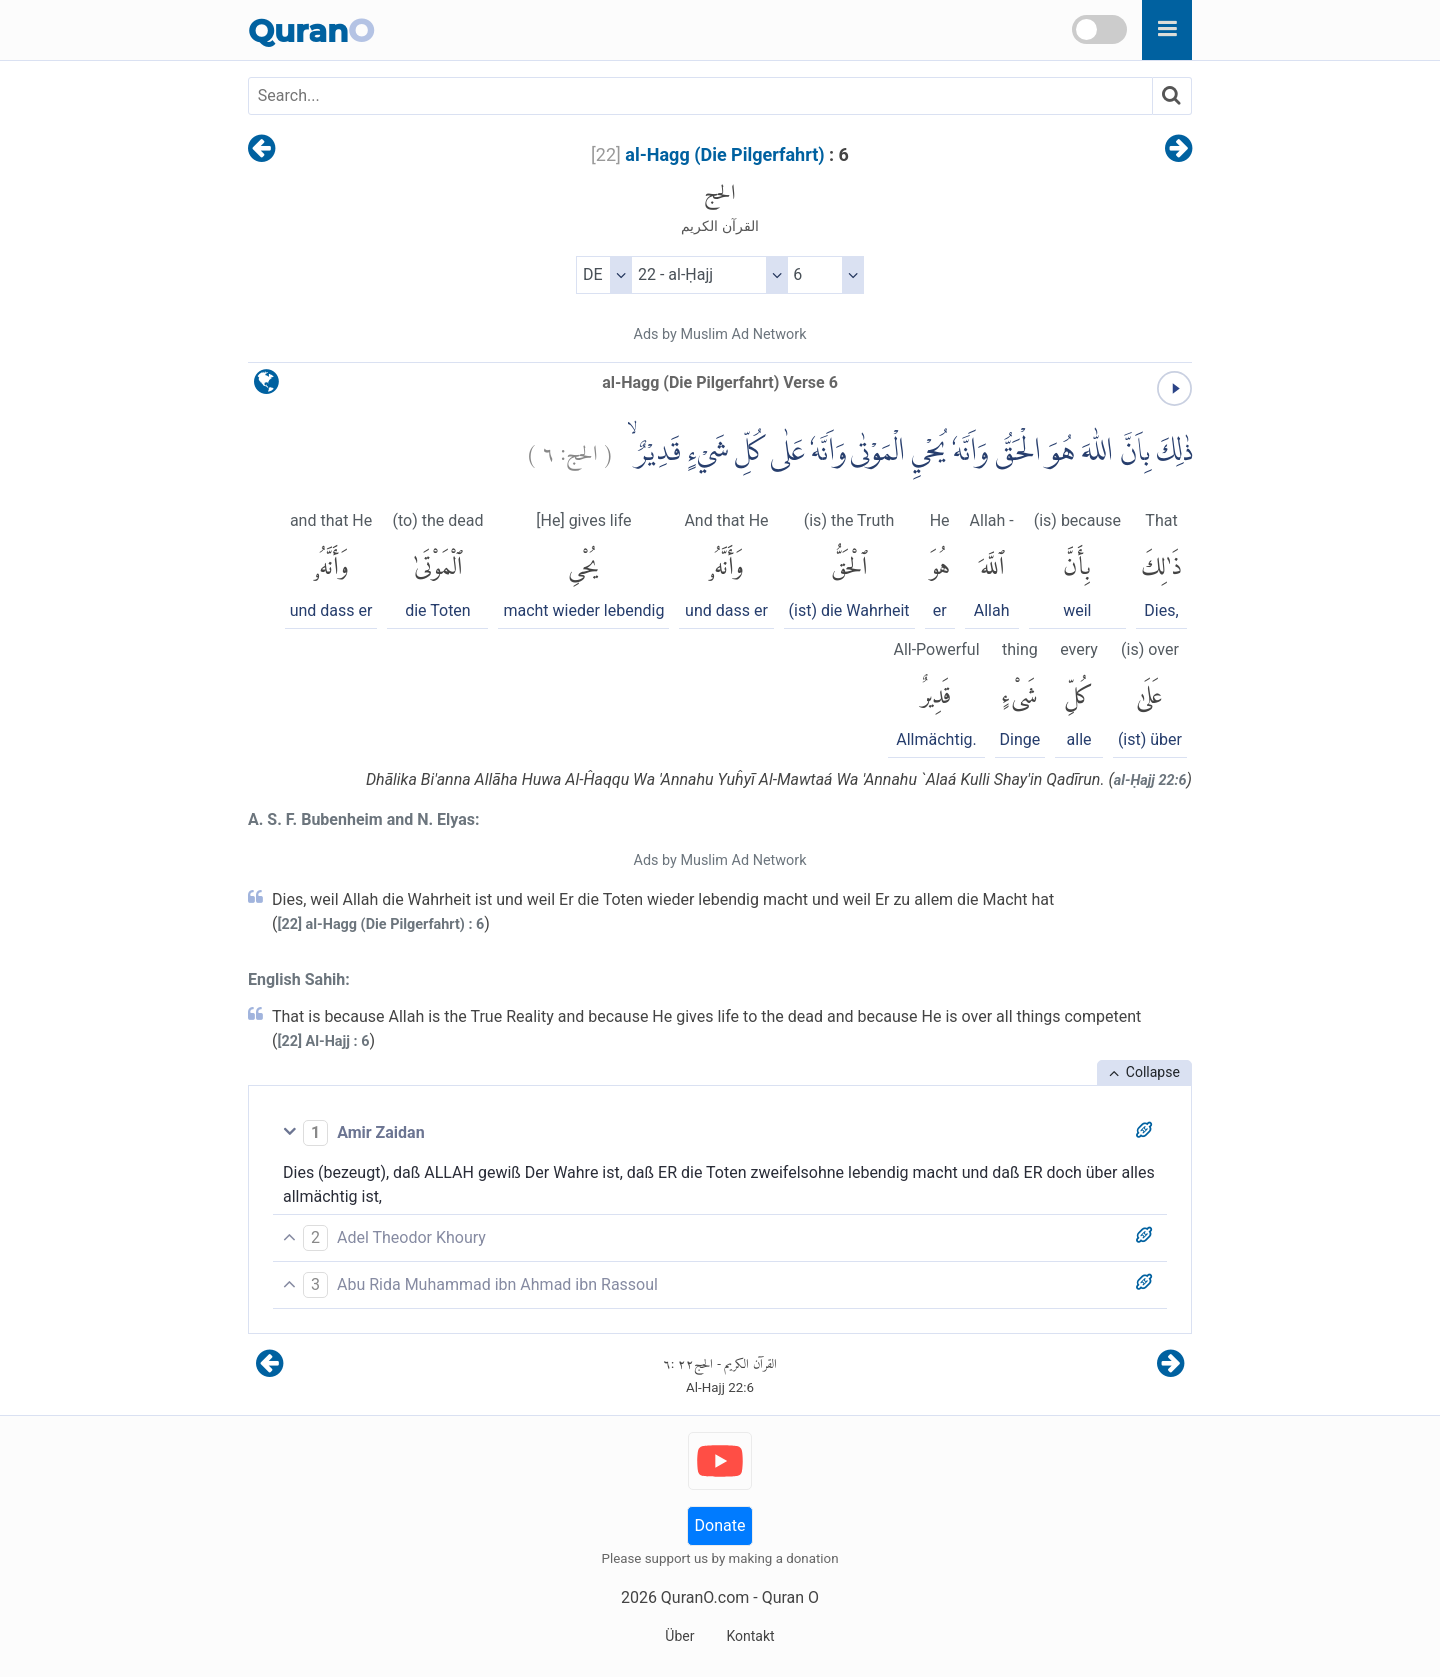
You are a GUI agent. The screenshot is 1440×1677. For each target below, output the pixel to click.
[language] (266, 386)
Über (679, 1636)
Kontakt (750, 1636)
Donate (720, 1525)
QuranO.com (705, 1597)
